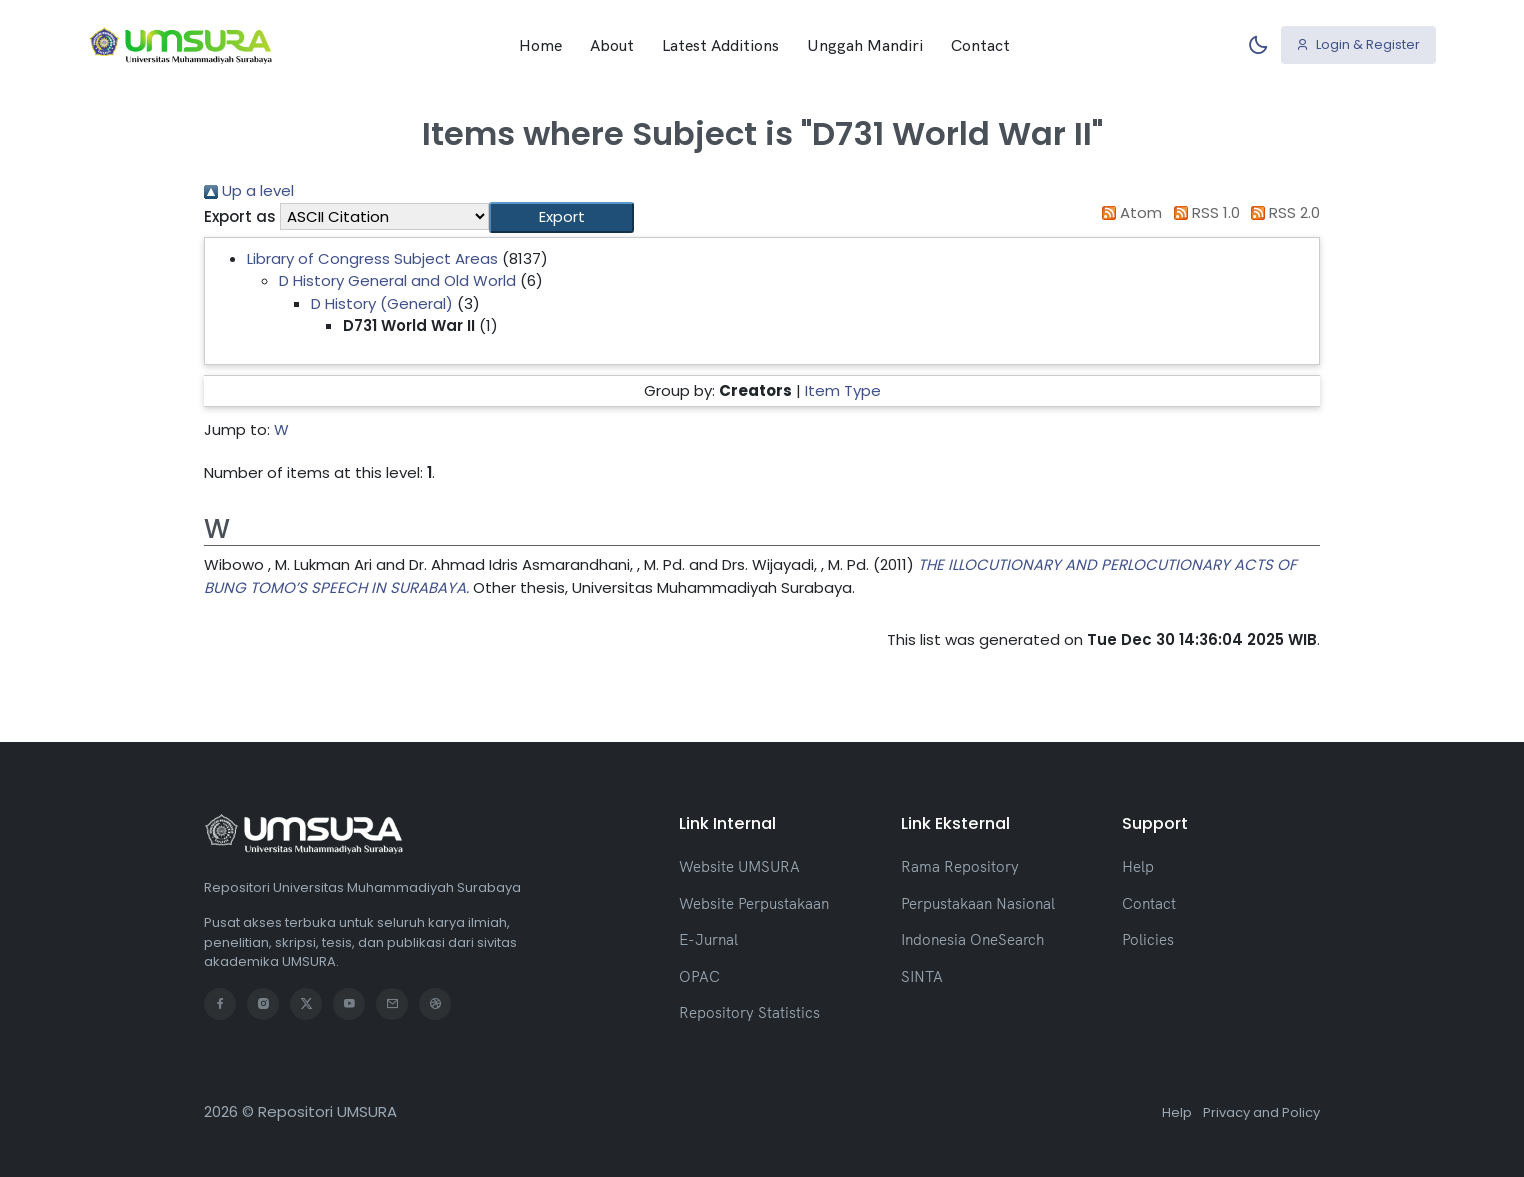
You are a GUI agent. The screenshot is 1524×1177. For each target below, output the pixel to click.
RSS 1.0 (1203, 212)
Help (1138, 866)
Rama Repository (960, 866)
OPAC (699, 976)
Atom (1129, 212)
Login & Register (1358, 44)
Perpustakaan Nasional (978, 903)
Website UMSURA (739, 866)
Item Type (843, 390)
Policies (1148, 939)
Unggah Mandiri (865, 45)
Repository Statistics (749, 1012)
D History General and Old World (397, 280)
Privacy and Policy (1261, 1112)
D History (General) (382, 303)
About (612, 45)
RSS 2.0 (1282, 212)
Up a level (249, 190)
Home (540, 45)
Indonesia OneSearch (972, 939)
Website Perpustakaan (754, 903)
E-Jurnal (708, 939)
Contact (980, 45)
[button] (561, 217)
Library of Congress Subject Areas (372, 258)
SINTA (922, 976)
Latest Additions (720, 45)
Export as (240, 216)
